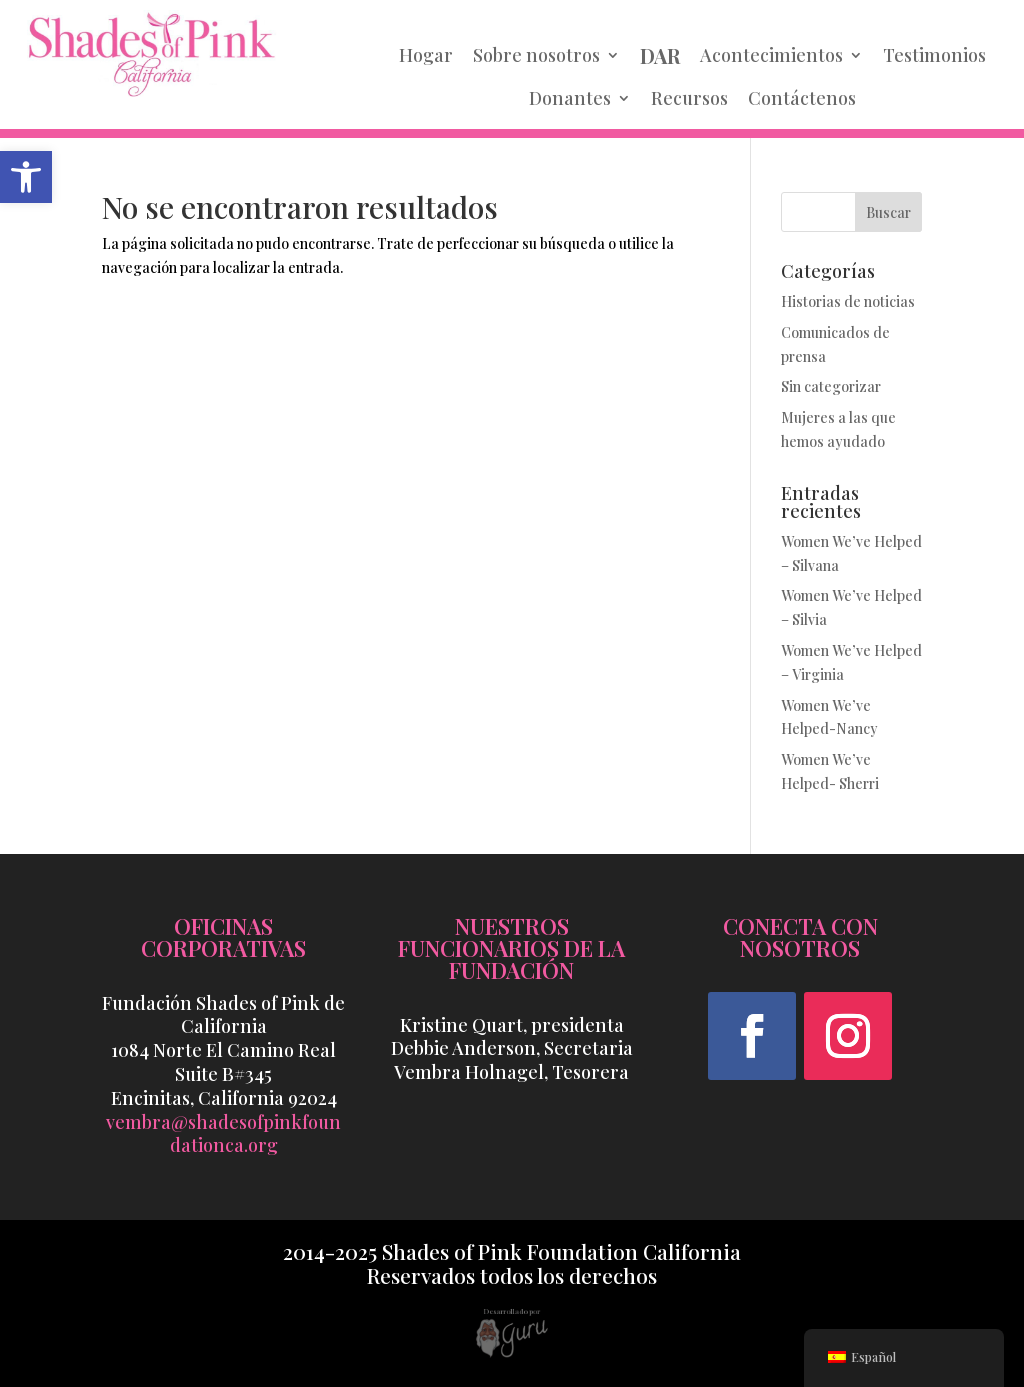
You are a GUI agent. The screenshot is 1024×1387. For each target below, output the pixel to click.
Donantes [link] (570, 98)
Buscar (888, 212)
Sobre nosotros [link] (536, 55)
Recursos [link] (689, 98)
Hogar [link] (426, 55)
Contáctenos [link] (802, 98)
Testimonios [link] (934, 55)
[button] (752, 1036)
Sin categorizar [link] (831, 386)
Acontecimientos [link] (771, 55)
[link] (26, 177)
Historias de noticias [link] (848, 301)
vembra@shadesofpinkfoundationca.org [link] (223, 1134)
